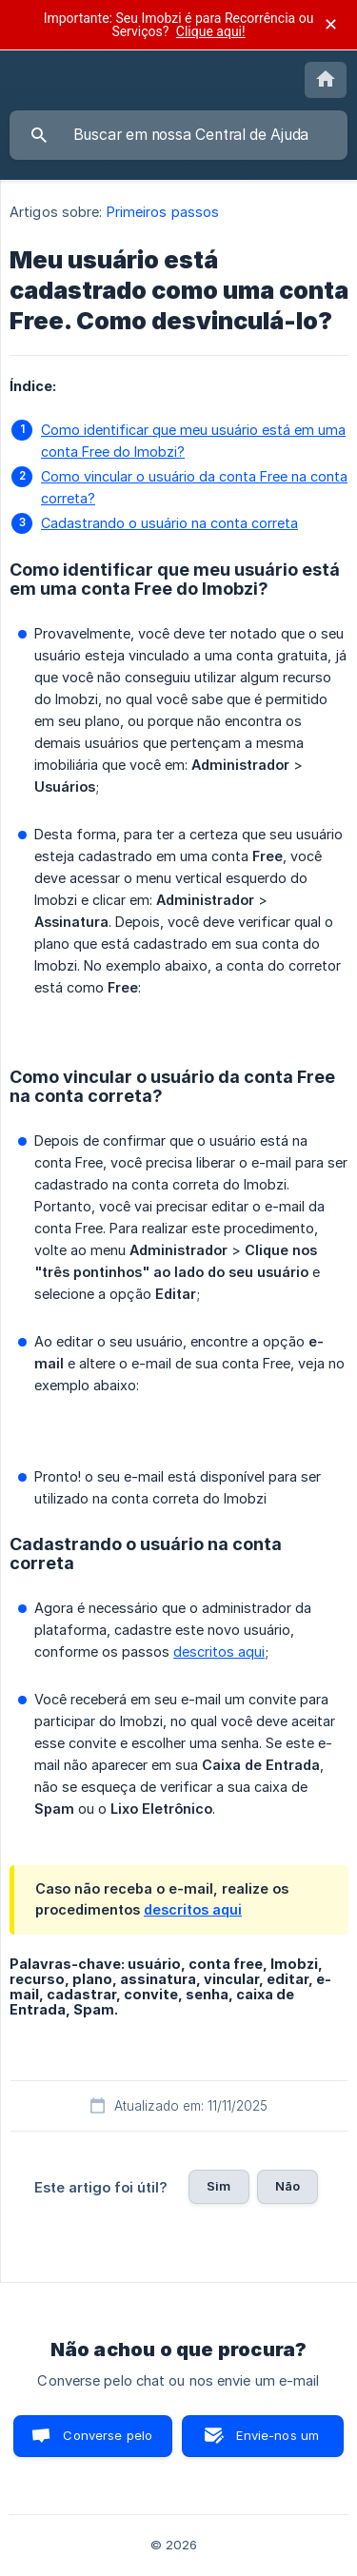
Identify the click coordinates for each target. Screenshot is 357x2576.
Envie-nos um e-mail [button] (277, 2442)
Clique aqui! (211, 31)
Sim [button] (218, 2185)
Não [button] (287, 2185)
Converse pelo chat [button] (107, 2442)
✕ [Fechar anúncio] (331, 24)
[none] (326, 80)
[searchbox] (178, 135)
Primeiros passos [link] (163, 212)
